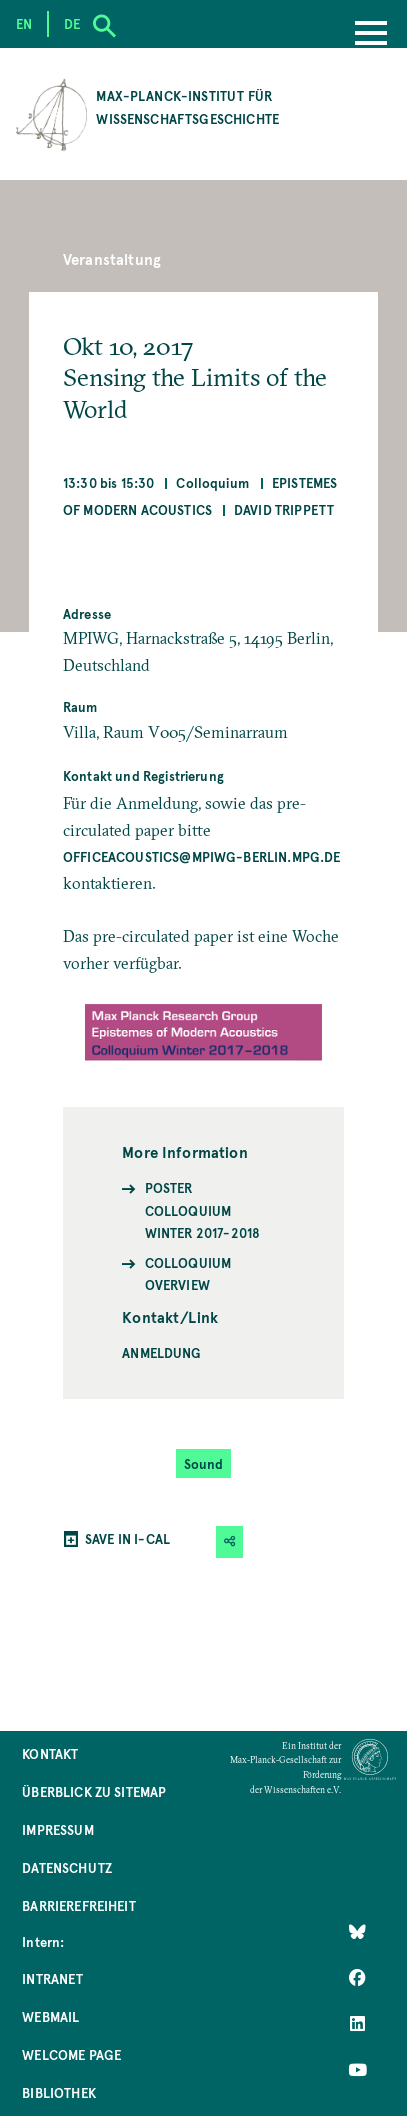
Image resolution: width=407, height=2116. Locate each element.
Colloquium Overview (188, 1273)
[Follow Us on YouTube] (357, 2069)
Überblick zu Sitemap (94, 1791)
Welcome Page (71, 2054)
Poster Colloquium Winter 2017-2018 (203, 1210)
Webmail (50, 2016)
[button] (230, 1542)
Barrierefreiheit (79, 1905)
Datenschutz (67, 1867)
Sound (204, 1463)
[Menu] (371, 35)
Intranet (52, 1978)
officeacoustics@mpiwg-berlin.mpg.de (202, 856)
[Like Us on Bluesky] (357, 1931)
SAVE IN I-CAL (127, 1538)
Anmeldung (161, 1352)
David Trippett (284, 509)
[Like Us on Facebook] (357, 1977)
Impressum (57, 1829)
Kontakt (50, 1753)
